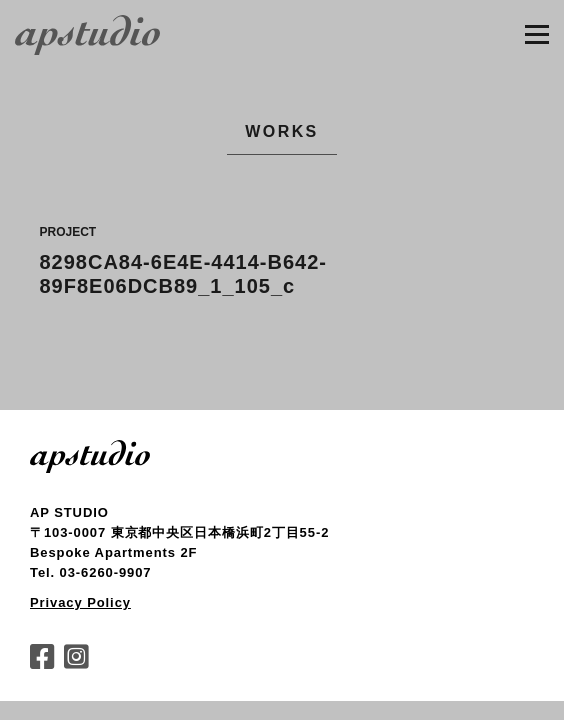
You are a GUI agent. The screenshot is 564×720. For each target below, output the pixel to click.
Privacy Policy (80, 602)
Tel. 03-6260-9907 (90, 572)
